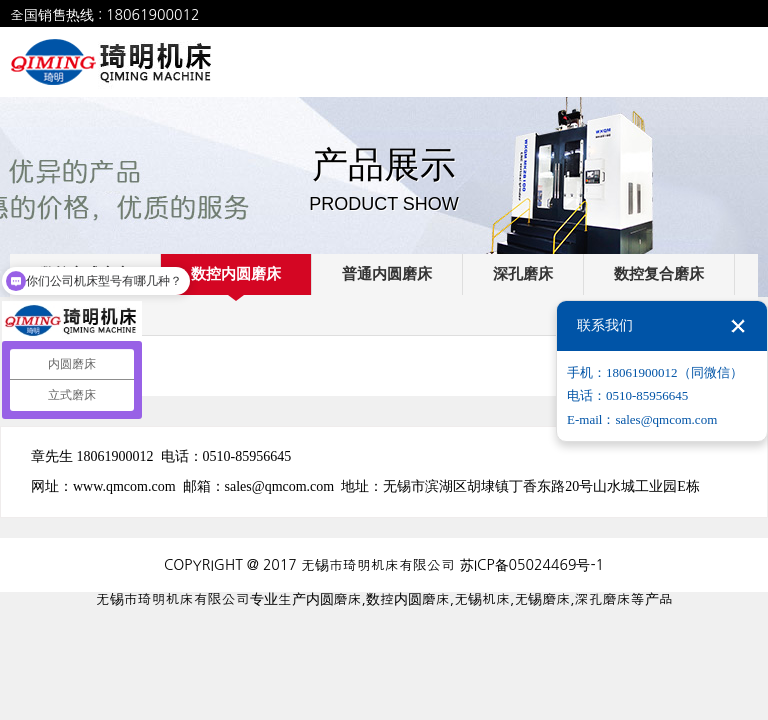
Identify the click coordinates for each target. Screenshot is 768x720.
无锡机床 (482, 599)
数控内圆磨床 (236, 274)
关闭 (738, 326)
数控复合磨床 (659, 274)
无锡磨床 (542, 599)
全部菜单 (739, 62)
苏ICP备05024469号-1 (532, 565)
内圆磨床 (334, 599)
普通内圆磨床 (387, 274)
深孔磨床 (523, 274)
